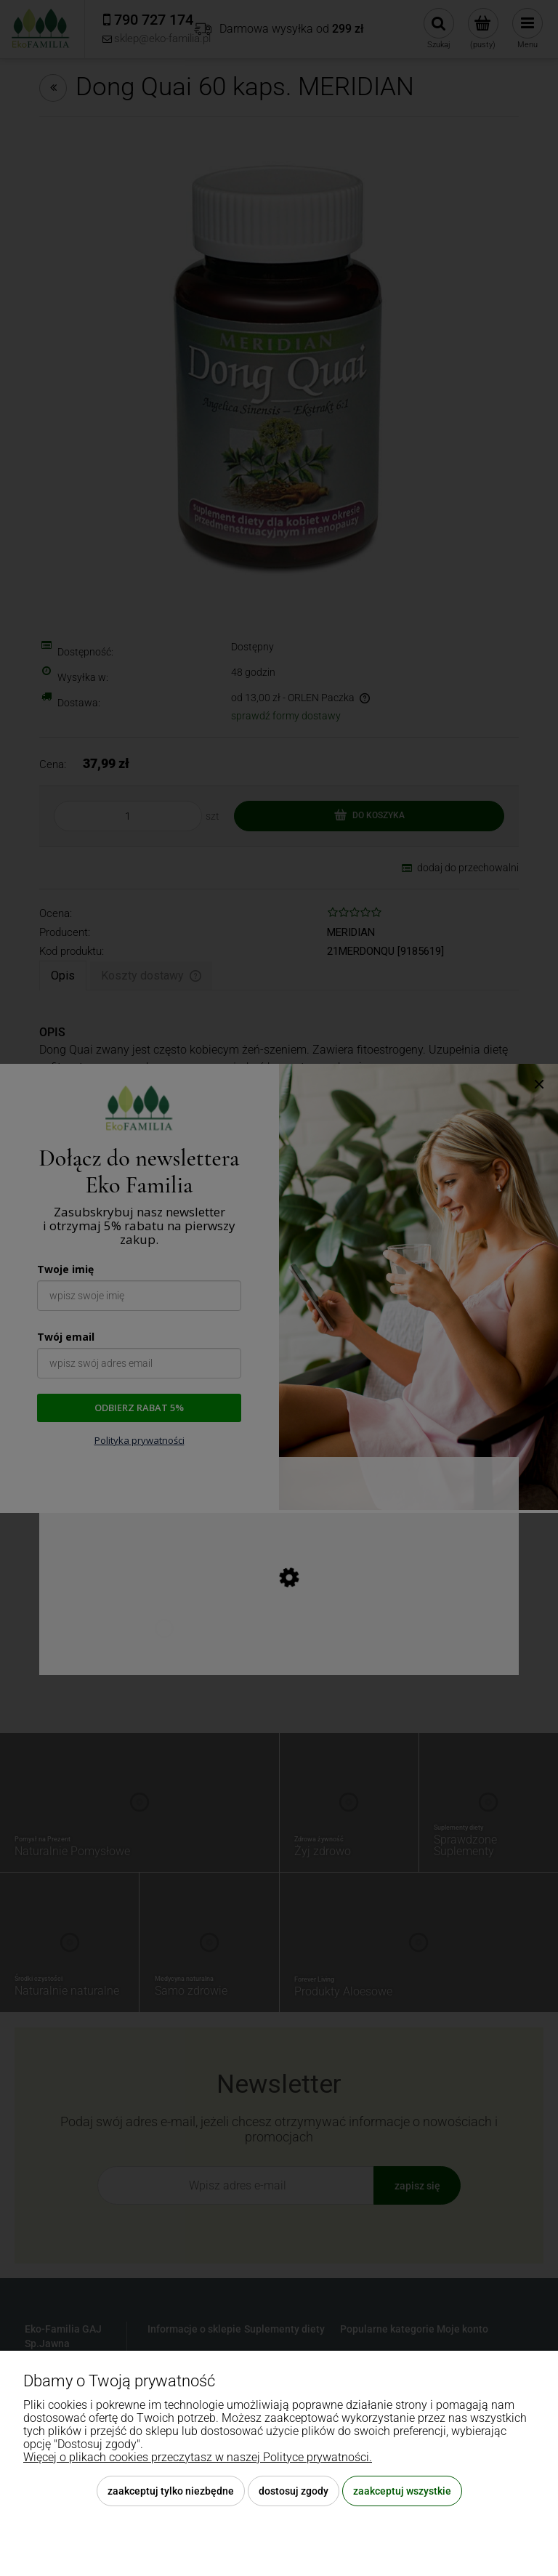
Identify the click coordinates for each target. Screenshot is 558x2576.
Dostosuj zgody (293, 2491)
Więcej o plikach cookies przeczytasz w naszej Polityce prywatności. (197, 2457)
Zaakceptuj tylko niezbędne (171, 2491)
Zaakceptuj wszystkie (402, 2491)
